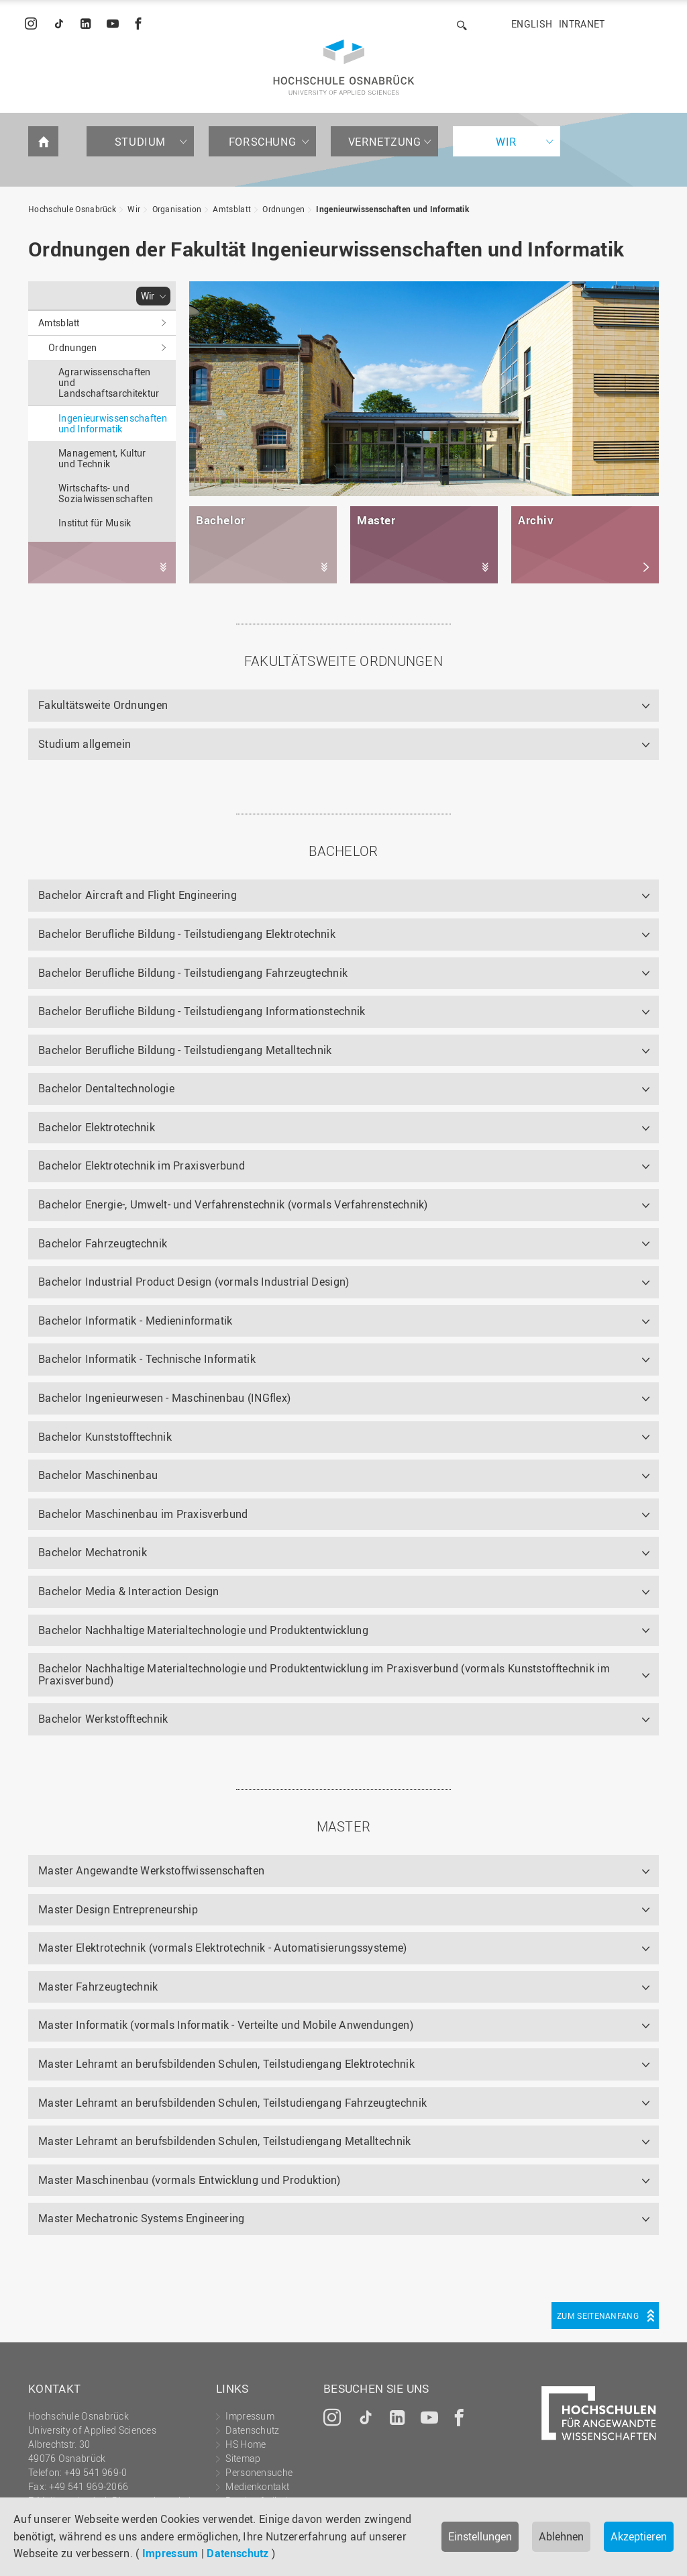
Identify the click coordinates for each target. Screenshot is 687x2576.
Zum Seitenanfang (598, 2315)
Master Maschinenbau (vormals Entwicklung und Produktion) (189, 2180)
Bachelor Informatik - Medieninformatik (135, 1320)
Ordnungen (283, 208)
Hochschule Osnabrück (72, 208)
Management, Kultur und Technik (102, 458)
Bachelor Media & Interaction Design (128, 1591)
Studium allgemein (84, 743)
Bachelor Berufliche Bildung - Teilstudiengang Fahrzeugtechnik (193, 972)
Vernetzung (384, 141)
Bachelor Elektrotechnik (96, 1127)
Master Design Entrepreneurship (118, 1909)
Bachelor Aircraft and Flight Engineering (137, 895)
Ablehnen (561, 2536)
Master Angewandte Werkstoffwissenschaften (151, 1870)
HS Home (245, 2444)
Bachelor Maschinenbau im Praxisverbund (143, 1514)
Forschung (262, 141)
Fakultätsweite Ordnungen (103, 705)
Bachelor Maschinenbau (98, 1475)
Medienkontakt (257, 2486)
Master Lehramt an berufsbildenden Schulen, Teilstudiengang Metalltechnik (224, 2141)
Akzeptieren (639, 2536)
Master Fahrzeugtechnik (98, 1986)
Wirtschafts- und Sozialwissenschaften (105, 493)
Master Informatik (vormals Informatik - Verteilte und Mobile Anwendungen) (225, 2024)
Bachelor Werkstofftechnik (103, 1718)
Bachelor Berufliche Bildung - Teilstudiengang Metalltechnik (185, 1050)
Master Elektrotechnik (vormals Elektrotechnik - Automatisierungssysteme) (222, 1947)
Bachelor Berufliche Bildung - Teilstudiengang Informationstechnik (202, 1011)
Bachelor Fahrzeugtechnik (102, 1243)
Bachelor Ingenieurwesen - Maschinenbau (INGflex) (164, 1397)
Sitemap (242, 2458)
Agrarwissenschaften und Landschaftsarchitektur (109, 382)
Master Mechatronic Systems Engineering (141, 2218)
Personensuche (259, 2472)
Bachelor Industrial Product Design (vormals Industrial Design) (194, 1281)
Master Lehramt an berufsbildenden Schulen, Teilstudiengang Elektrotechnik (226, 2063)
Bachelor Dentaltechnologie (106, 1088)
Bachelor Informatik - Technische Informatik (147, 1358)
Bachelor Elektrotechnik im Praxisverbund (141, 1165)
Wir (506, 141)
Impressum (170, 2553)
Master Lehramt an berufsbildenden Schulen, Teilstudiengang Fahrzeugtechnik (232, 2102)
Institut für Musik (94, 522)
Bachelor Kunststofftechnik (105, 1436)
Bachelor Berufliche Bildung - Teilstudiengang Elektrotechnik (186, 933)
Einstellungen (480, 2536)
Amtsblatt (232, 208)
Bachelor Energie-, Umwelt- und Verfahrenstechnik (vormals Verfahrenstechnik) (233, 1204)
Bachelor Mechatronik (92, 1552)
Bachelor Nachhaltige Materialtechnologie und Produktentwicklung (203, 1630)
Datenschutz (237, 2553)
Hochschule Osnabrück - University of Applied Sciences (344, 67)
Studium (140, 141)
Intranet (581, 23)
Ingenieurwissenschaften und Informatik (392, 208)
